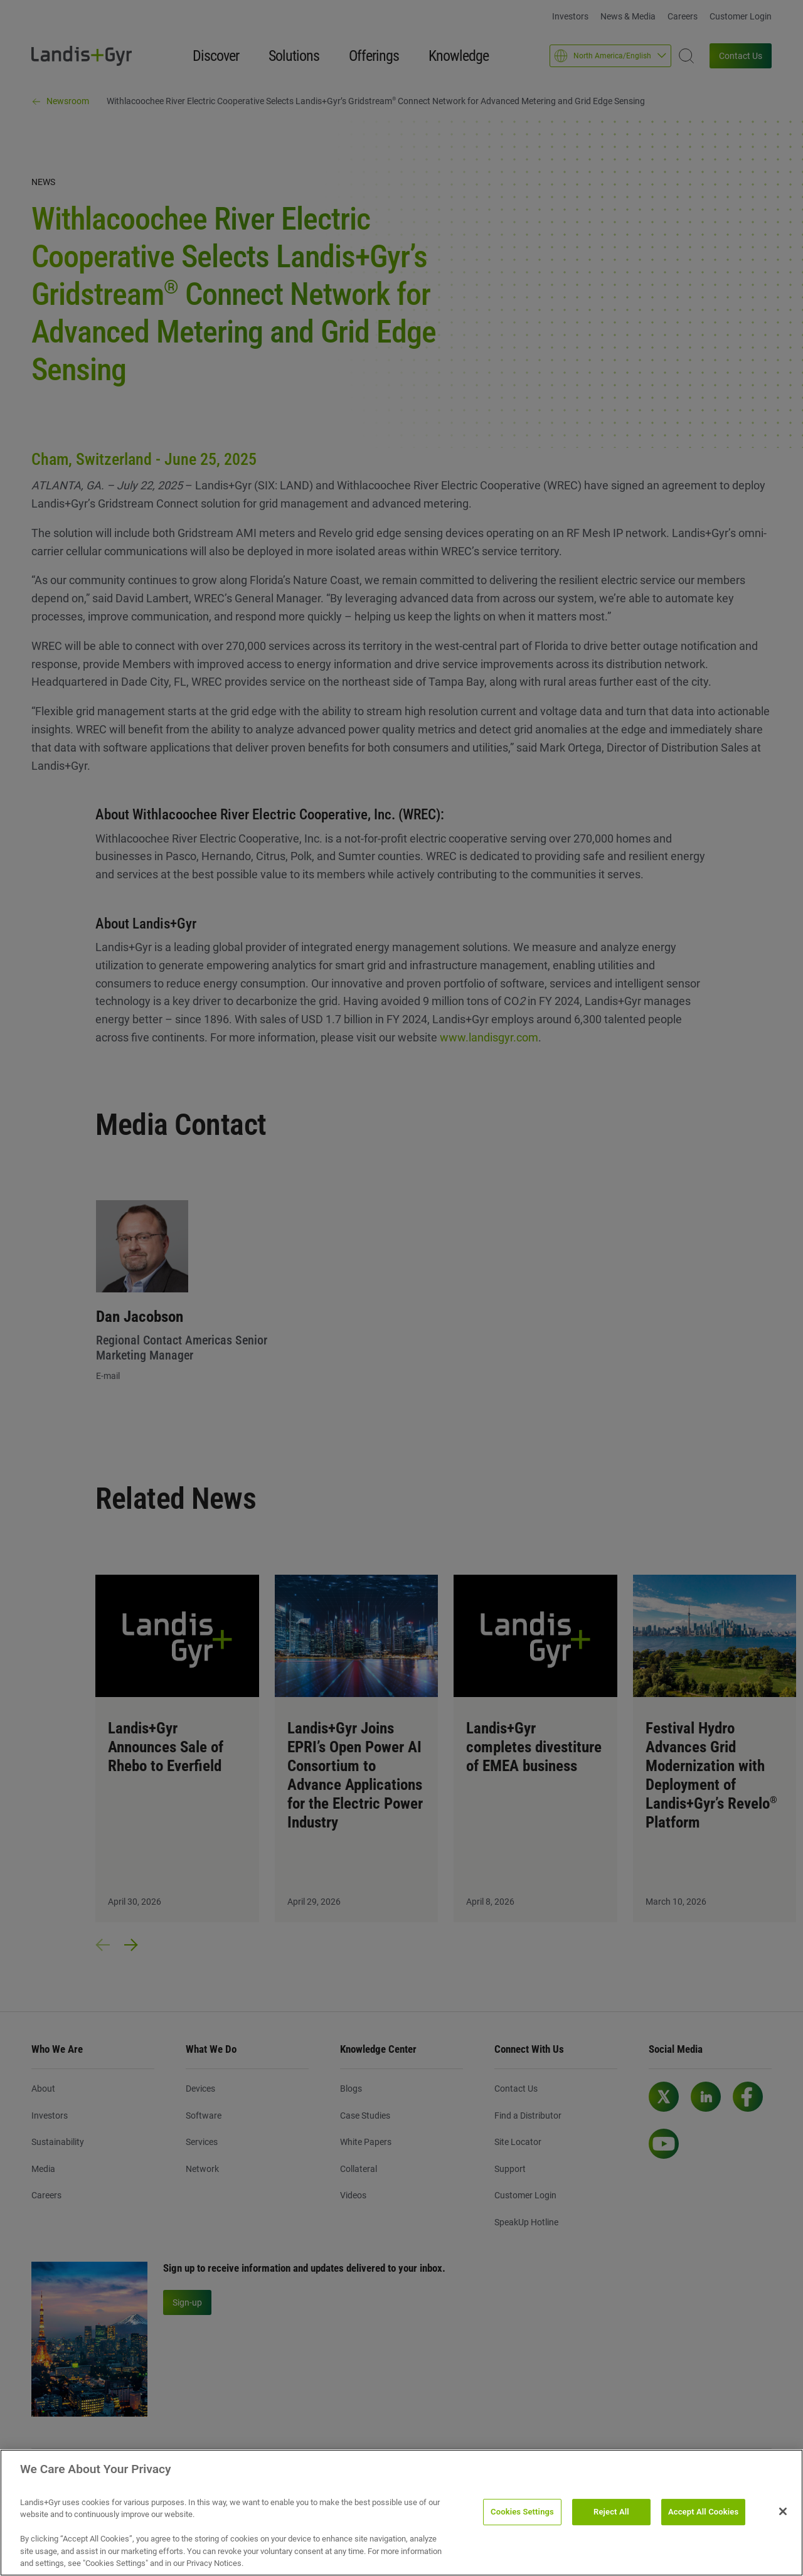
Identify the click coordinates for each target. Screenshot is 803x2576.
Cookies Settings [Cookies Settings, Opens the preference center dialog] (522, 2511)
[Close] (783, 2511)
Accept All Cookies (703, 2511)
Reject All (611, 2511)
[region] (401, 2512)
